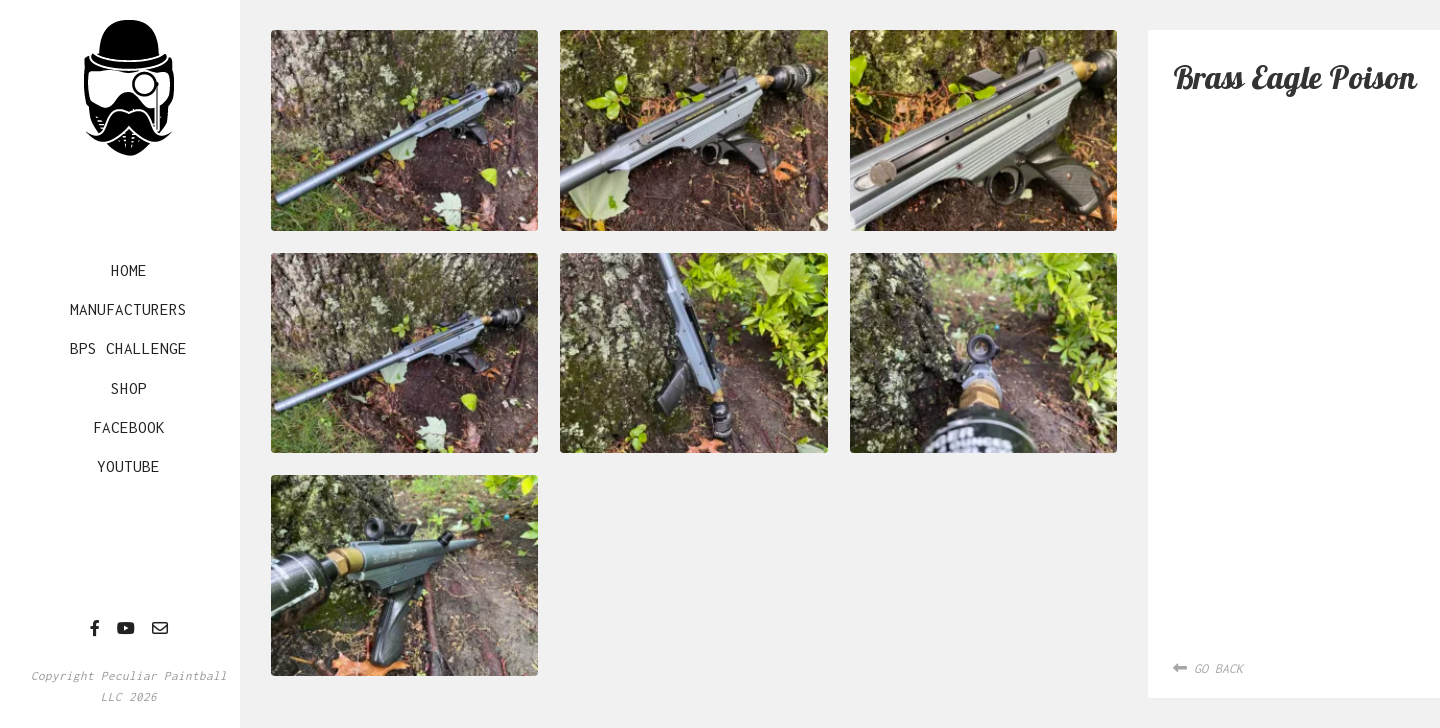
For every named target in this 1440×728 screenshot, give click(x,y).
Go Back (1208, 668)
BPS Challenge (128, 348)
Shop (129, 388)
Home (129, 270)
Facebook (129, 427)
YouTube (128, 466)
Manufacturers (128, 309)
